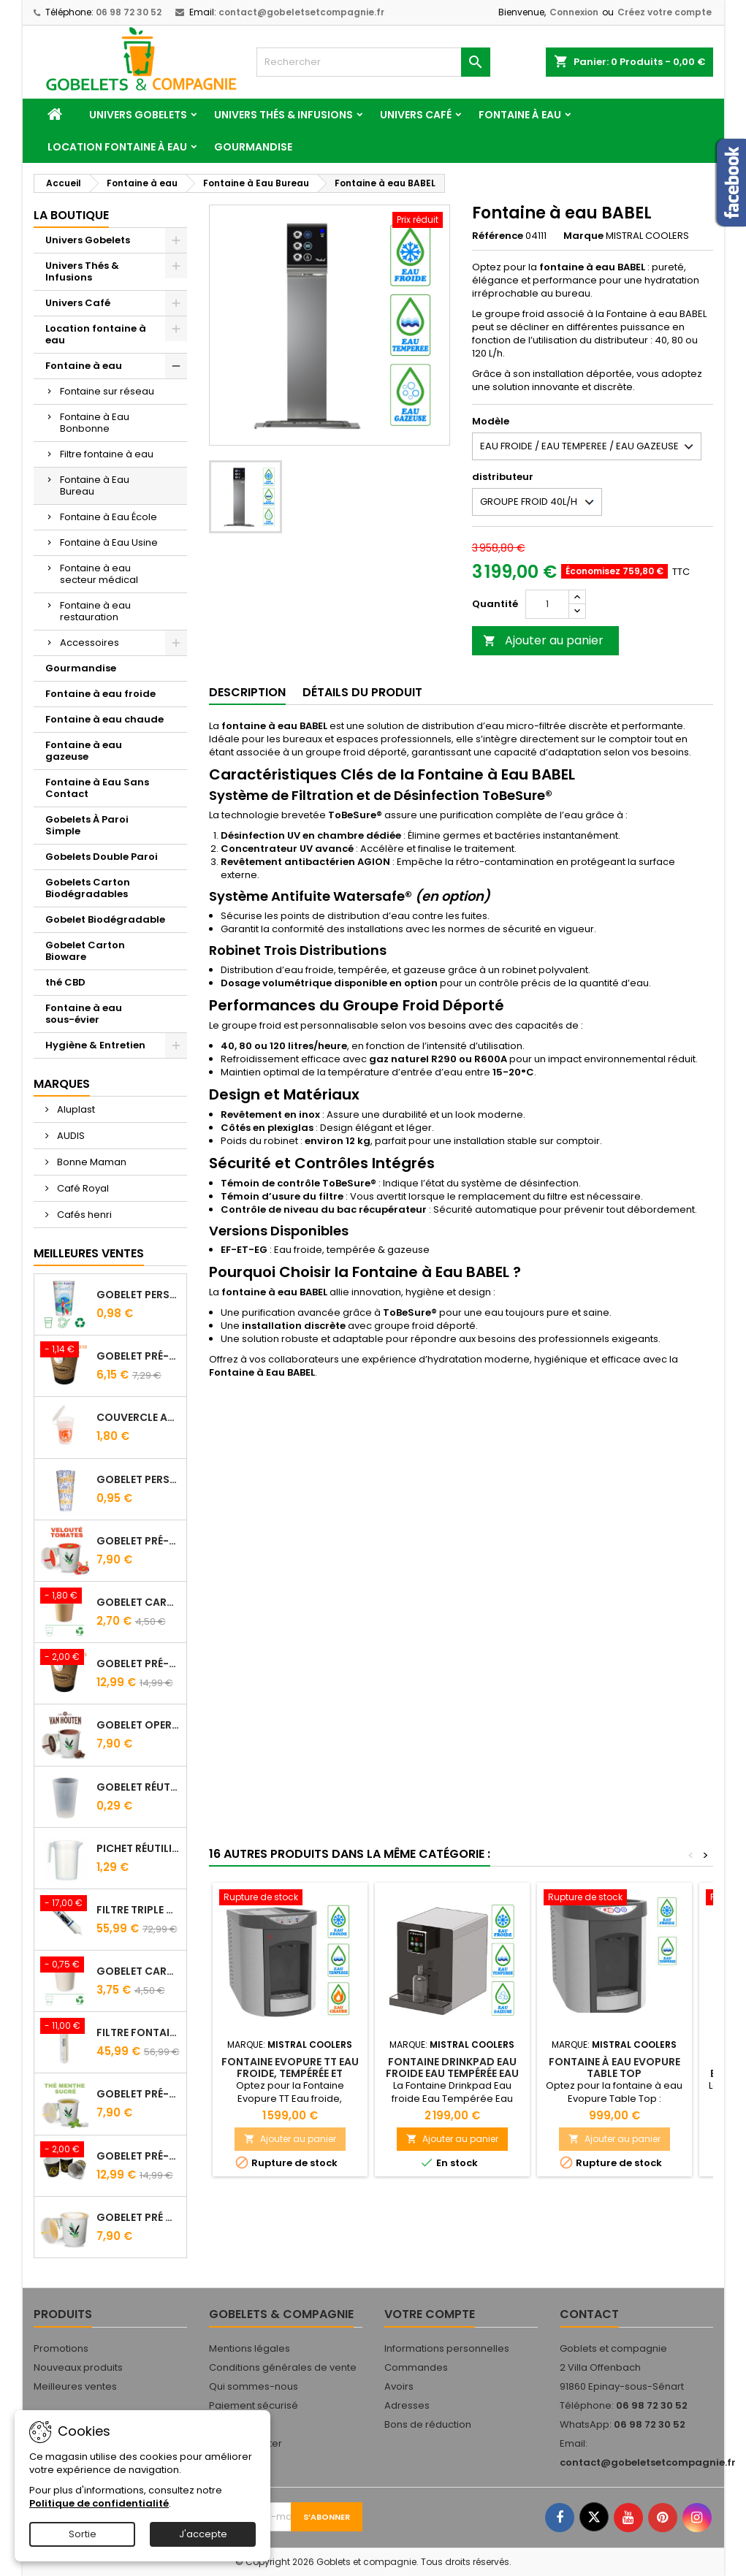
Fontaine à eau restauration (95, 611)
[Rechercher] (373, 62)
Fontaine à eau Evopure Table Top (614, 2067)
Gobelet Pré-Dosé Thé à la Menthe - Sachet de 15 (138, 2094)
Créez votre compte (664, 12)
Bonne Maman (90, 1162)
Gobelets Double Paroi (101, 857)
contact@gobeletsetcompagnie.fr (301, 12)
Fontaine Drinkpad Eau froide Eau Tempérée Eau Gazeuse (452, 2073)
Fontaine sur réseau (107, 391)
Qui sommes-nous (253, 2386)
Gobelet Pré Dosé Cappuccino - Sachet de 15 (138, 2217)
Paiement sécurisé (253, 2405)
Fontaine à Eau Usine (109, 542)
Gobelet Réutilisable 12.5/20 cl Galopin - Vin (138, 1787)
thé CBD (65, 982)
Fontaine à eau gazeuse (83, 750)
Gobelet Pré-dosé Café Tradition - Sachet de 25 (138, 1663)
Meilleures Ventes (89, 1253)
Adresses (407, 2405)
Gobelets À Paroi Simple (87, 825)
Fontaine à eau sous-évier (83, 1013)
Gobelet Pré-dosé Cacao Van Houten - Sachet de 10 (138, 1356)
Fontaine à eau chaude (104, 719)
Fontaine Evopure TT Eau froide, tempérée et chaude (290, 2073)
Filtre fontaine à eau (106, 454)
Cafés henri (83, 1215)
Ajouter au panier (543, 640)
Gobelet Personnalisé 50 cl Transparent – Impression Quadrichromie (138, 1479)
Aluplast (75, 1109)
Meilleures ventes (75, 2386)
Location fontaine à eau (117, 147)
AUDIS (70, 1136)
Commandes (416, 2367)
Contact (589, 2314)
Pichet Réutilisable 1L (138, 1848)
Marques (62, 1083)
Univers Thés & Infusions (283, 114)
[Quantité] (547, 604)
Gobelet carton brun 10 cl (138, 1602)
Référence (497, 236)
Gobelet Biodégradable (105, 919)
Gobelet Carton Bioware (85, 951)
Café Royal (82, 1188)
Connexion (573, 12)
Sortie (82, 2534)
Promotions (61, 2348)
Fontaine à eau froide (100, 694)
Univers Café (416, 114)
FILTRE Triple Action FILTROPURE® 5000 (138, 1910)
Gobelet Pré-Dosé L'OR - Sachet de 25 (138, 2156)
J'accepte (203, 2534)
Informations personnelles (446, 2348)
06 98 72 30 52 (128, 12)
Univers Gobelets (138, 114)
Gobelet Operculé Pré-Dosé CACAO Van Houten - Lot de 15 (138, 1725)
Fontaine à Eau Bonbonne (94, 422)
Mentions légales (249, 2348)
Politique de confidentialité (99, 2503)
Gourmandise (253, 147)
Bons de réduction (427, 2424)
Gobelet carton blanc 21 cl (138, 1971)
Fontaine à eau (520, 114)
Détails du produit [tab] (362, 692)
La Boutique (71, 215)
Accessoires (89, 642)
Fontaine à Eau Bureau (94, 485)
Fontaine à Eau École (108, 517)
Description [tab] (247, 692)
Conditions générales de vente (283, 2367)
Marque (583, 236)
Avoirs (399, 2386)
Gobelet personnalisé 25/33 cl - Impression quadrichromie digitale (138, 1294)
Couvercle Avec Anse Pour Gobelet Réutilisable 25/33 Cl (138, 1417)
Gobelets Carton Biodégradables (87, 888)
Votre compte (429, 2314)
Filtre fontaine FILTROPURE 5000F (138, 2032)
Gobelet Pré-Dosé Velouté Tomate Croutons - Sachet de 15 (138, 1541)
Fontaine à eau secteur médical (99, 574)
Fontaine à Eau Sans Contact (97, 788)
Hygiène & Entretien (95, 1045)
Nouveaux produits (78, 2367)
